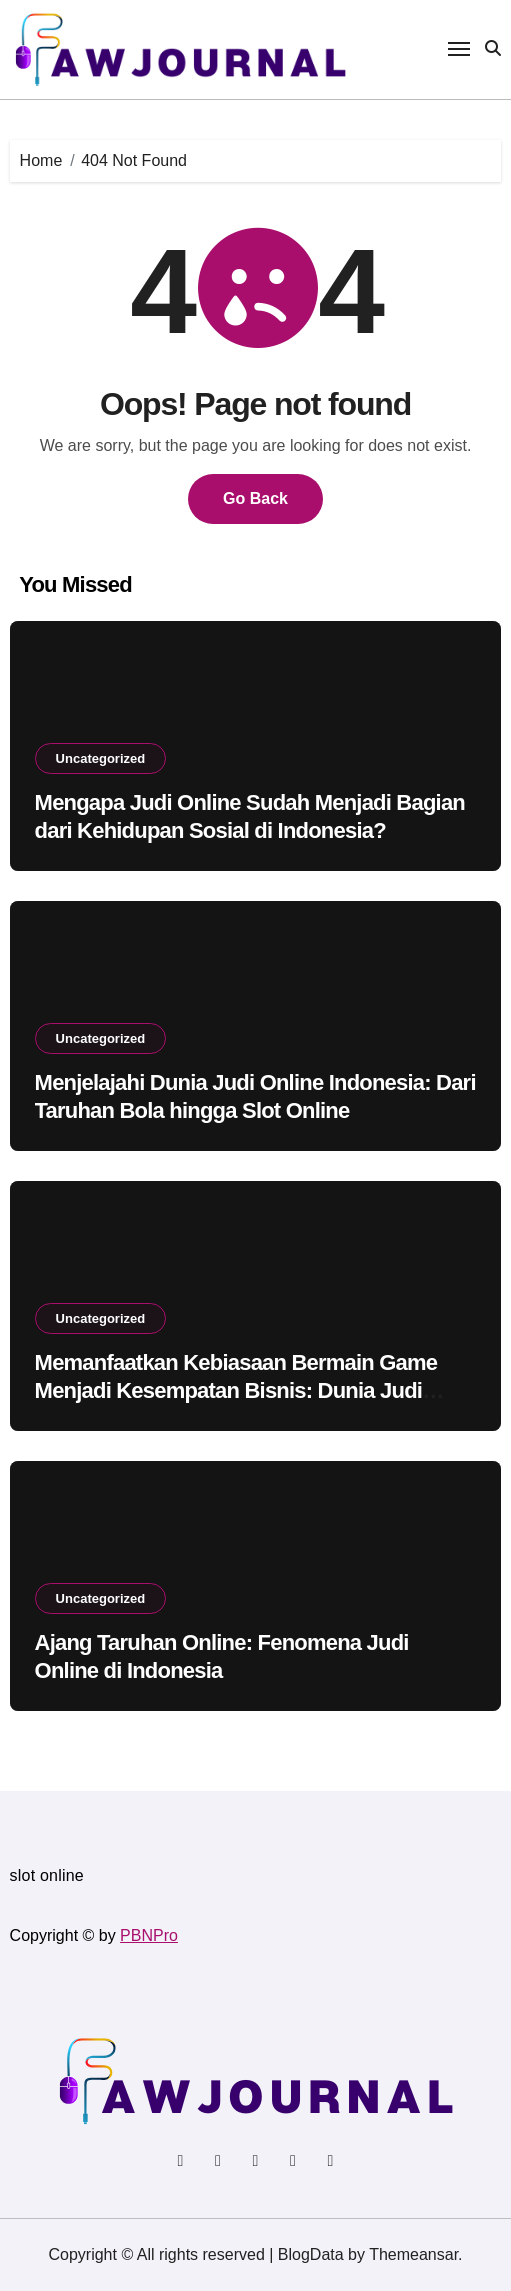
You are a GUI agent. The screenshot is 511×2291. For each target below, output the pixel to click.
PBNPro (149, 1935)
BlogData (311, 2254)
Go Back (255, 498)
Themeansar (413, 2254)
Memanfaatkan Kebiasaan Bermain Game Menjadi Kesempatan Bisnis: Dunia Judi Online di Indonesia (236, 1391)
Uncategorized (101, 758)
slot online (47, 1875)
